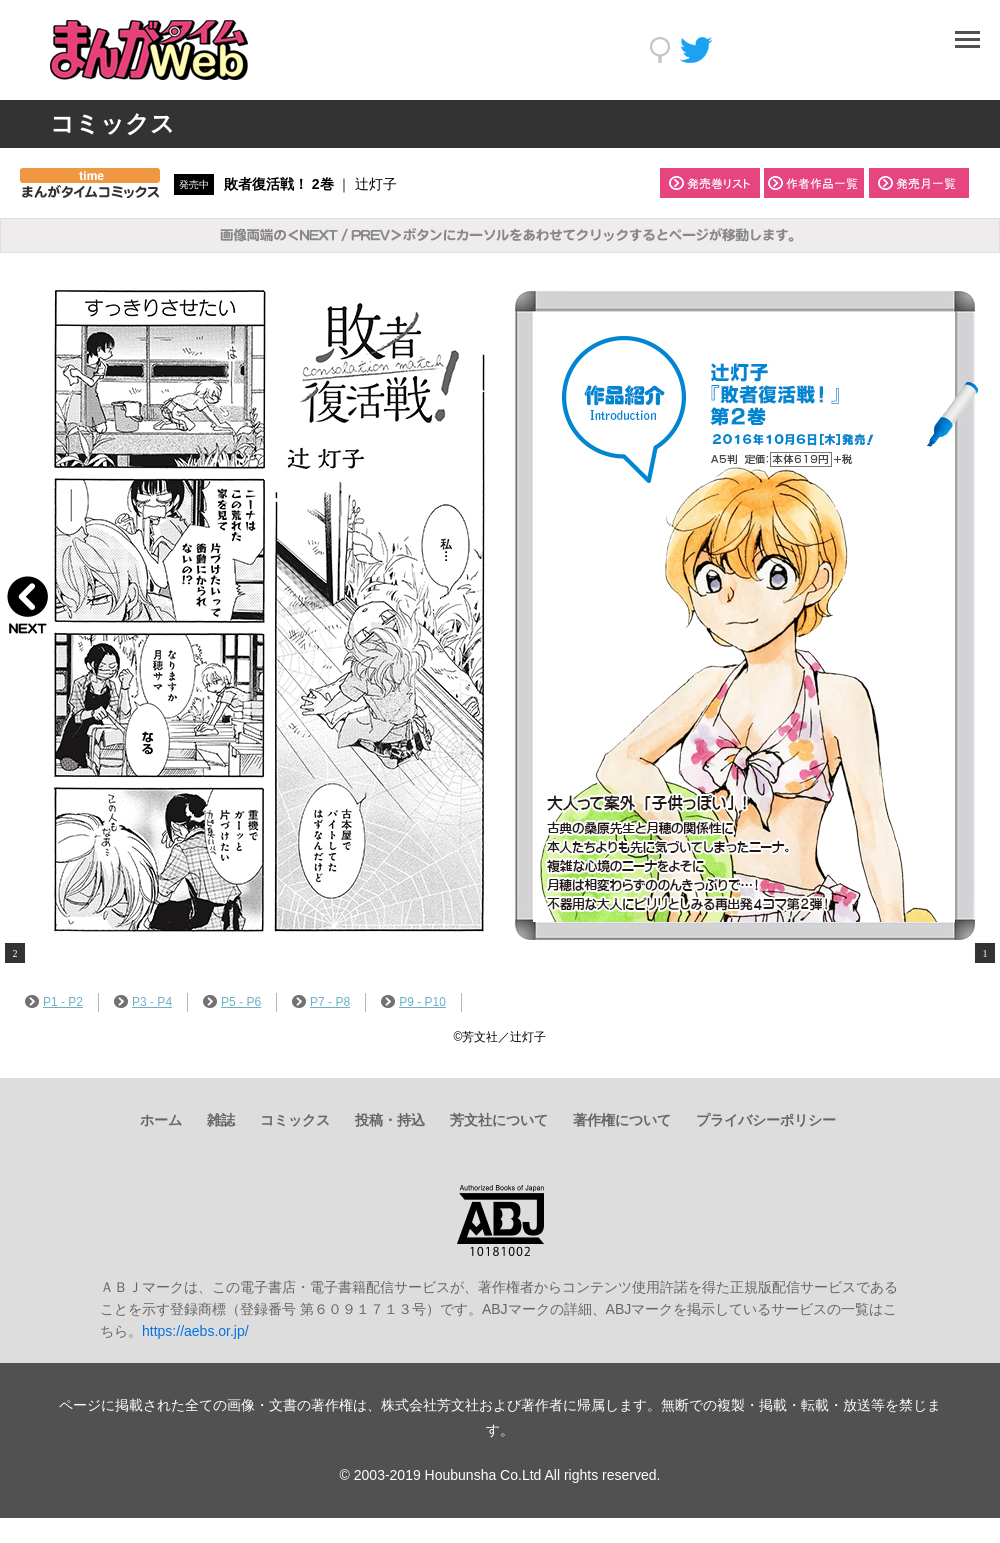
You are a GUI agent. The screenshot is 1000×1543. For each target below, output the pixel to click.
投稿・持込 (390, 1120)
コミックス (295, 1120)
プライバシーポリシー (766, 1120)
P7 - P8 (321, 1002)
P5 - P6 (232, 1002)
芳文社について (499, 1120)
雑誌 (221, 1120)
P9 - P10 (413, 1002)
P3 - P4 (143, 1002)
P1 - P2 (54, 1002)
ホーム (161, 1120)
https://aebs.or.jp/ (195, 1331)
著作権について (622, 1120)
